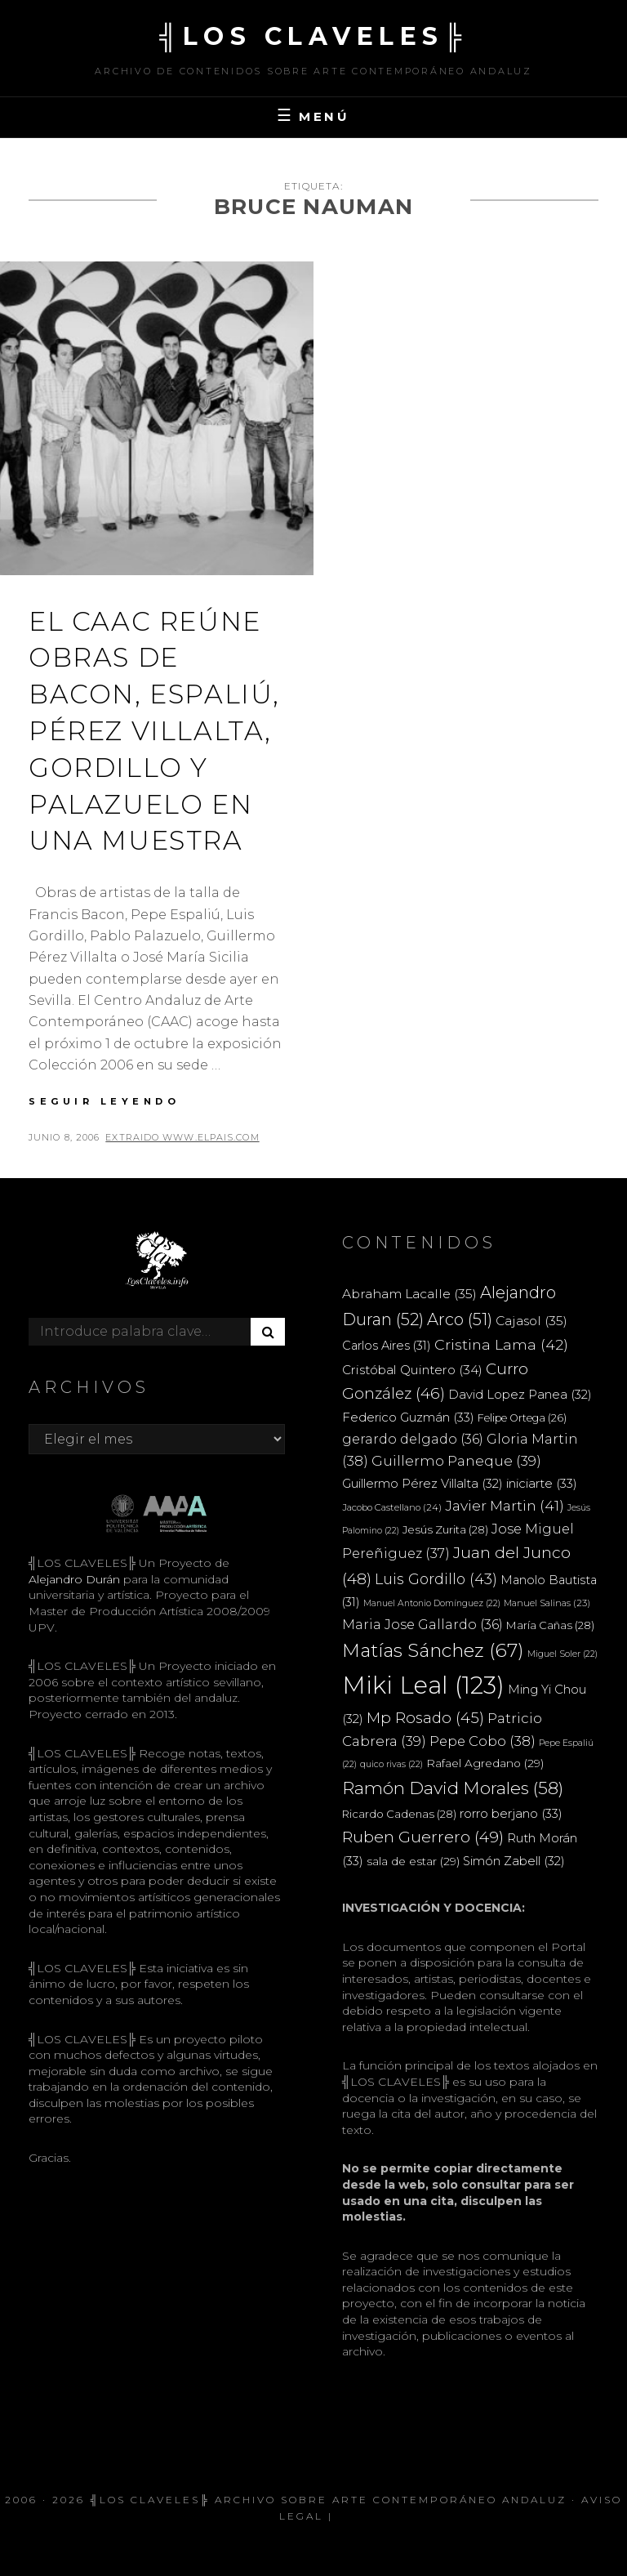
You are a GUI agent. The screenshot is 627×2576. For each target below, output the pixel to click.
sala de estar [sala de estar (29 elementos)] (413, 1861)
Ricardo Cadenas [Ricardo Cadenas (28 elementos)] (399, 1813)
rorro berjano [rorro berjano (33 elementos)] (511, 1813)
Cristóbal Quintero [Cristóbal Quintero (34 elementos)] (412, 1369)
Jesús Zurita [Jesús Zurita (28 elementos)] (445, 1529)
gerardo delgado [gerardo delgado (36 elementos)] (412, 1439)
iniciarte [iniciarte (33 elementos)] (541, 1483)
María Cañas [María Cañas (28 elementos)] (550, 1625)
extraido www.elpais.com (182, 1137)
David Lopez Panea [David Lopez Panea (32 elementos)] (520, 1394)
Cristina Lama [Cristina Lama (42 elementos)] (501, 1344)
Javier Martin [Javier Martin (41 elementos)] (504, 1505)
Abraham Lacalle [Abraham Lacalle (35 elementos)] (409, 1293)
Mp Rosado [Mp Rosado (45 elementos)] (425, 1717)
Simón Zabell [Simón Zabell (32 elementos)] (514, 1861)
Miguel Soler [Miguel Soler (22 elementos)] (562, 1654)
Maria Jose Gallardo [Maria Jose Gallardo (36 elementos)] (422, 1624)
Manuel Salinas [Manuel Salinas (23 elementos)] (547, 1603)
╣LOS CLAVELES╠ (313, 36)
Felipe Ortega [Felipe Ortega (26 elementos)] (522, 1418)
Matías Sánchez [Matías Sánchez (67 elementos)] (433, 1650)
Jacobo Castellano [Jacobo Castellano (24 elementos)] (392, 1507)
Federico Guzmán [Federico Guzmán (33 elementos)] (408, 1417)
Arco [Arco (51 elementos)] (459, 1319)
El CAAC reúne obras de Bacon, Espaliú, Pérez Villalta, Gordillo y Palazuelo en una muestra (154, 731)
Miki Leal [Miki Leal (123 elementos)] (423, 1685)
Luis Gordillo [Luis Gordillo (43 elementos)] (436, 1578)
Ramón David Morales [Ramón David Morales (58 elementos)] (452, 1788)
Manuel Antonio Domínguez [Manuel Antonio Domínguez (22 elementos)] (431, 1603)
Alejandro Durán (74, 1579)
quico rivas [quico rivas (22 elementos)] (391, 1764)
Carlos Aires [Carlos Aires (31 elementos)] (386, 1345)
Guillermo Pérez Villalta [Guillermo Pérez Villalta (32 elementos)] (422, 1483)
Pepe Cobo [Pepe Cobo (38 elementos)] (482, 1741)
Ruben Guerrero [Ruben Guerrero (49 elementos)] (423, 1836)
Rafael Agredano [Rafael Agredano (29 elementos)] (485, 1763)
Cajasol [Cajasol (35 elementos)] (531, 1320)
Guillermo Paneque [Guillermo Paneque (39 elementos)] (456, 1461)
